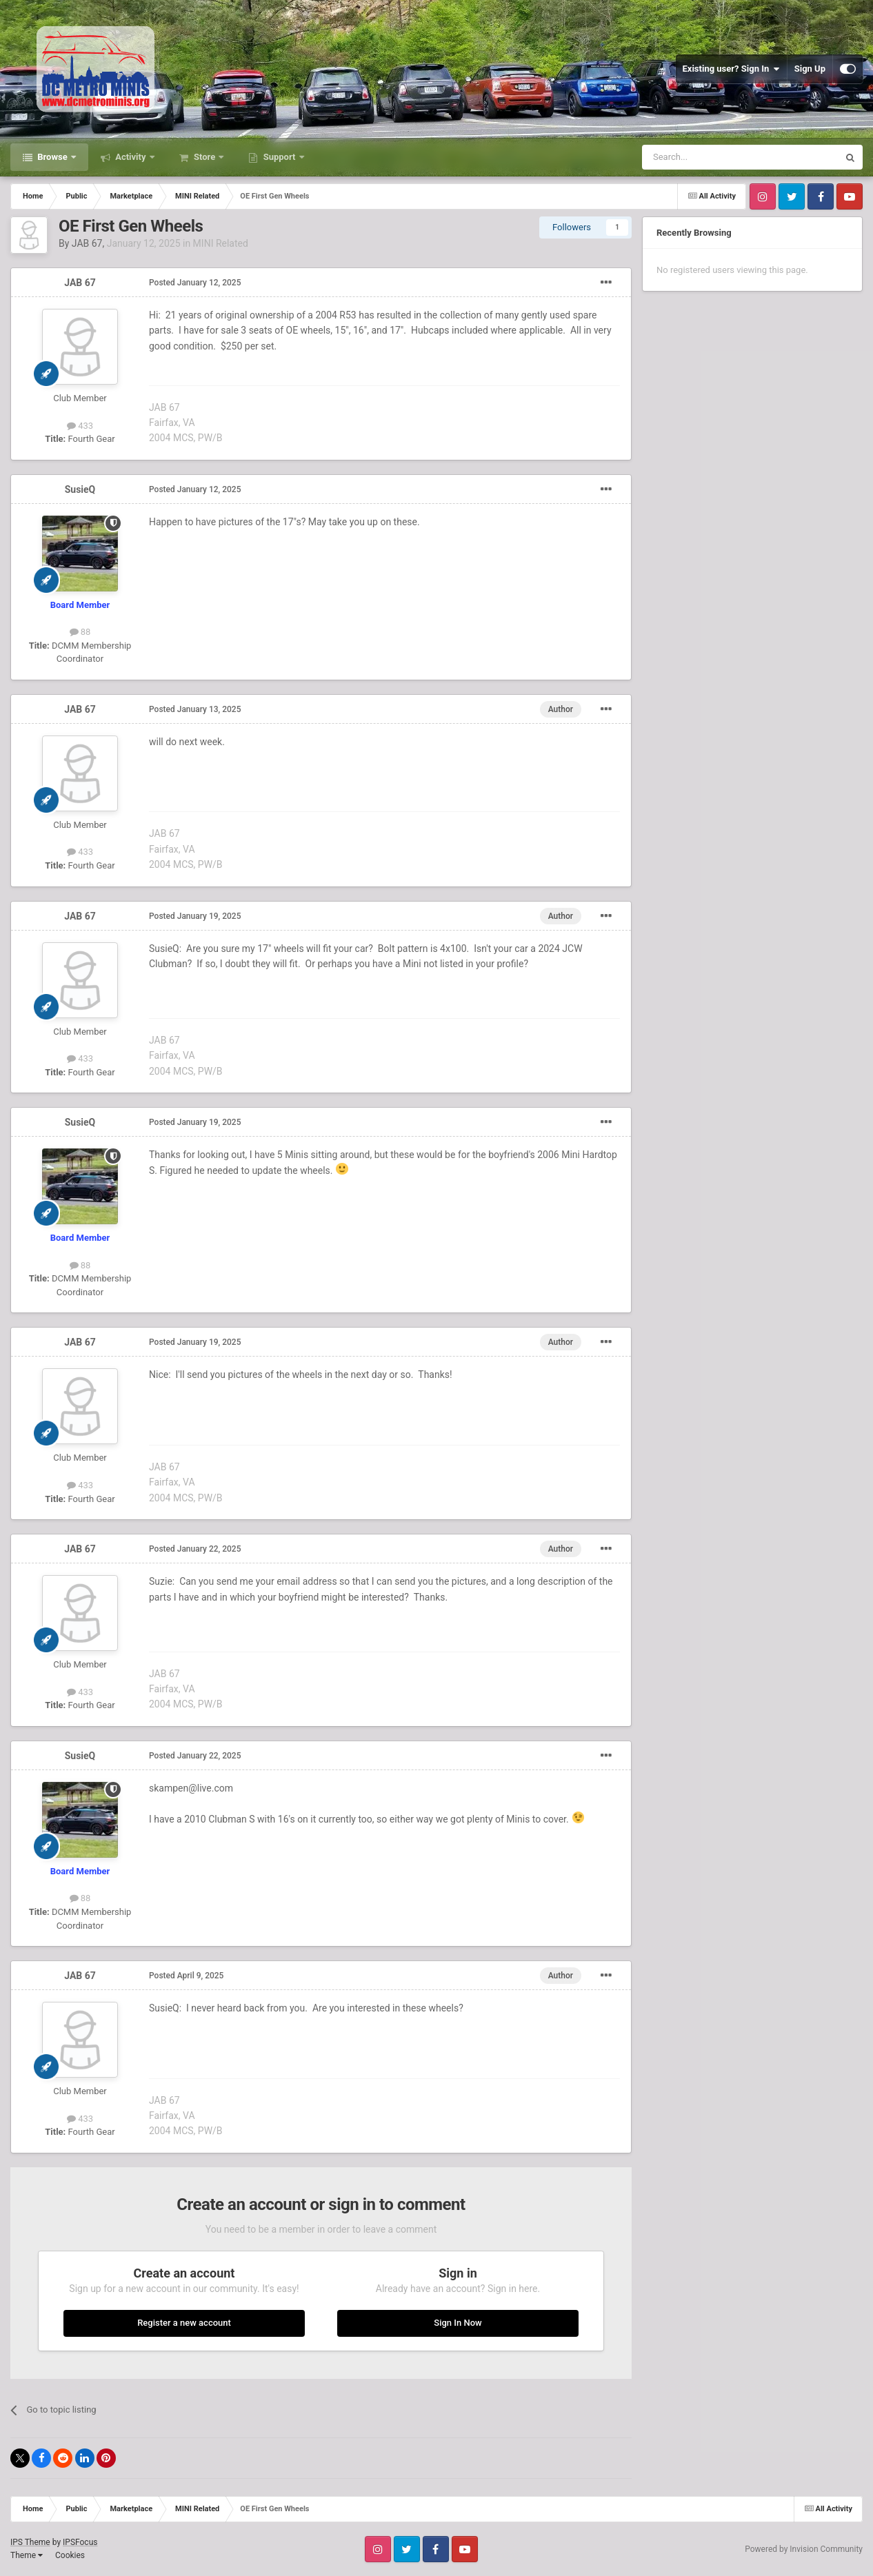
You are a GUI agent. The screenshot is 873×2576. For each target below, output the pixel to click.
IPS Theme (30, 2542)
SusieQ (80, 489)
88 (80, 632)
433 (80, 425)
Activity (130, 157)
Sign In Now (457, 2323)
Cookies (70, 2555)
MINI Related (220, 243)
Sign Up (809, 68)
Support (279, 157)
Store (205, 157)
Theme (26, 2555)
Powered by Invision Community (804, 2549)
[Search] (707, 157)
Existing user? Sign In (731, 68)
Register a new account (184, 2323)
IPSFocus (80, 2542)
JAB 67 (87, 243)
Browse (52, 157)
